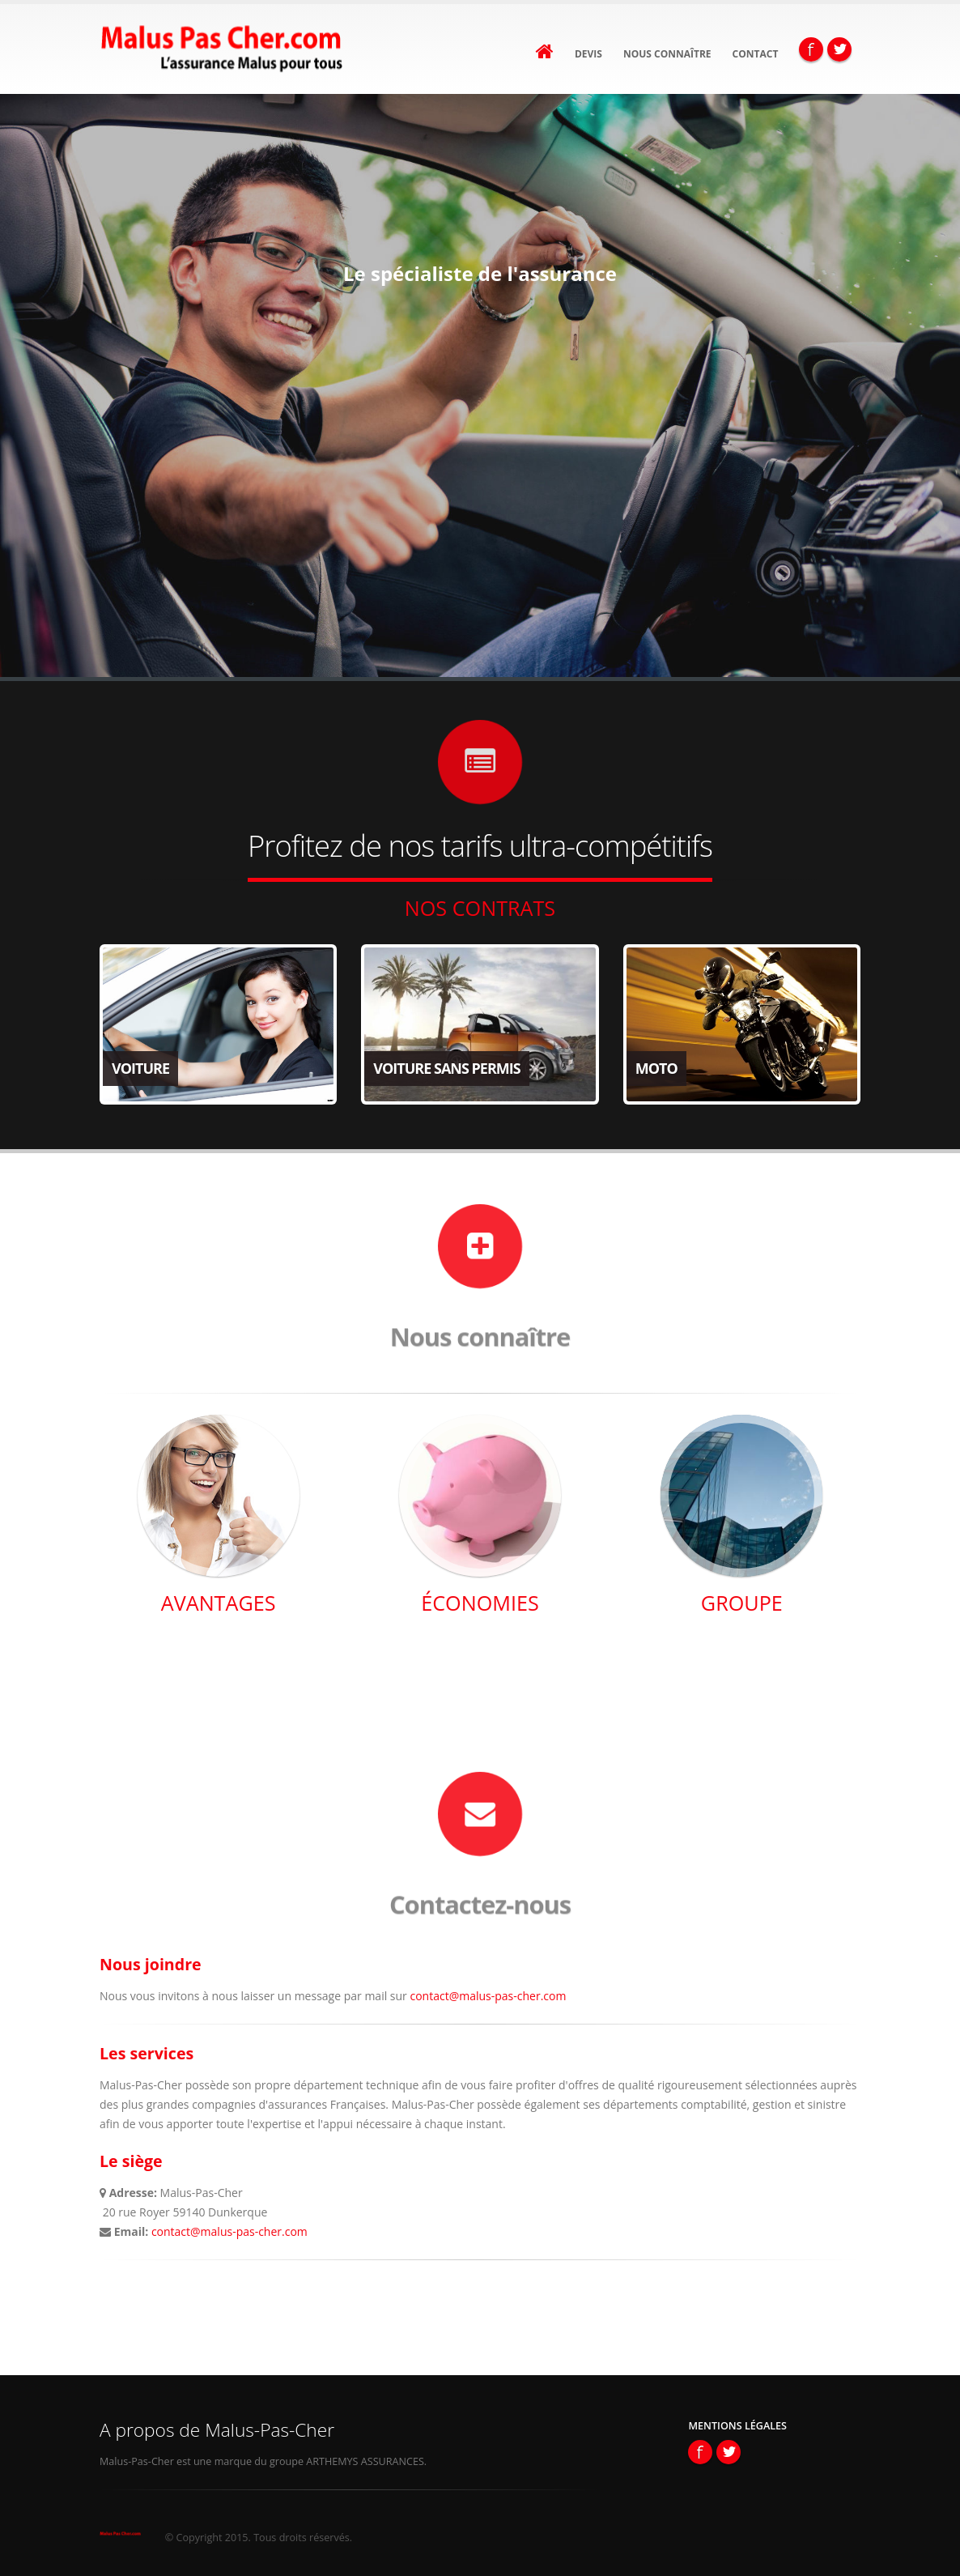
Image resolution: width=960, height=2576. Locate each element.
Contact (756, 54)
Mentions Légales (737, 2426)
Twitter (839, 49)
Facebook (811, 49)
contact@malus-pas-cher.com (488, 1995)
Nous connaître (667, 54)
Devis (588, 54)
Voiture (140, 1068)
